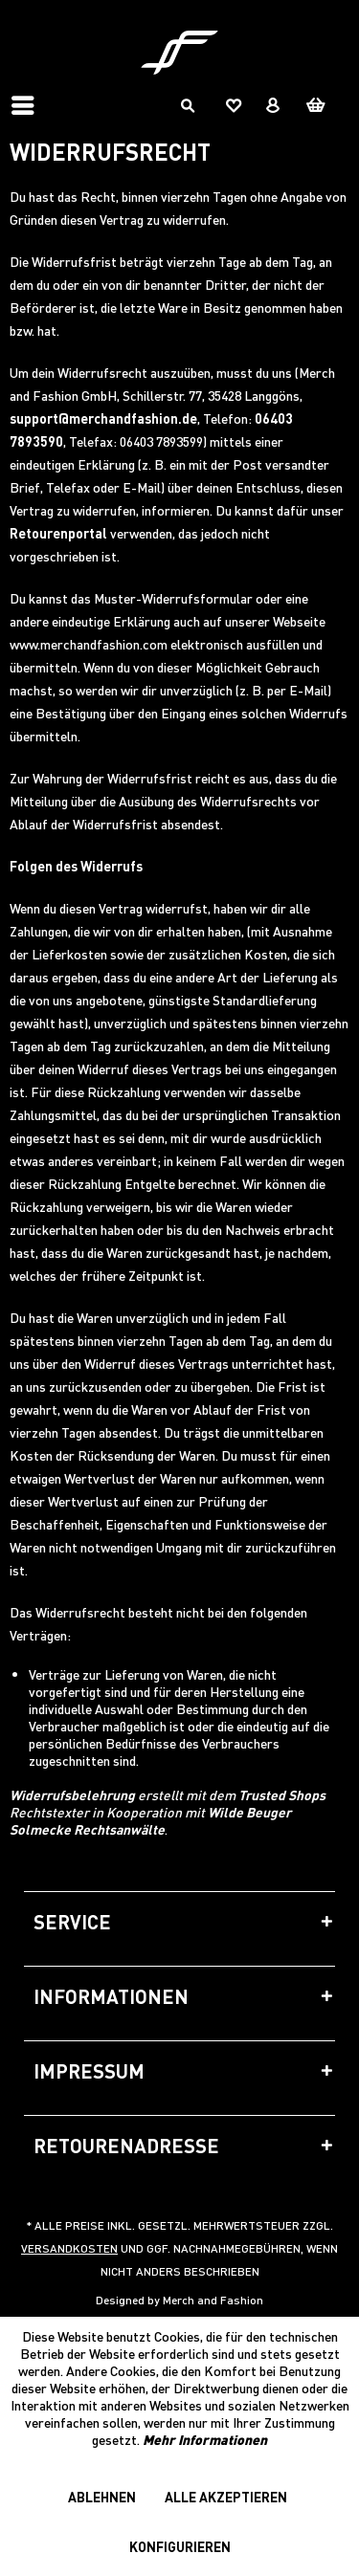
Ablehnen (102, 2496)
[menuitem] (28, 105)
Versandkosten (69, 2248)
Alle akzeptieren (226, 2496)
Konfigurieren (180, 2546)
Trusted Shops (281, 1794)
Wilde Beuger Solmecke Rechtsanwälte (150, 1820)
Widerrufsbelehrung (72, 1794)
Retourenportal (58, 532)
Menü (22, 97)
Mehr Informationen (205, 2439)
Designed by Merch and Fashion (179, 2300)
